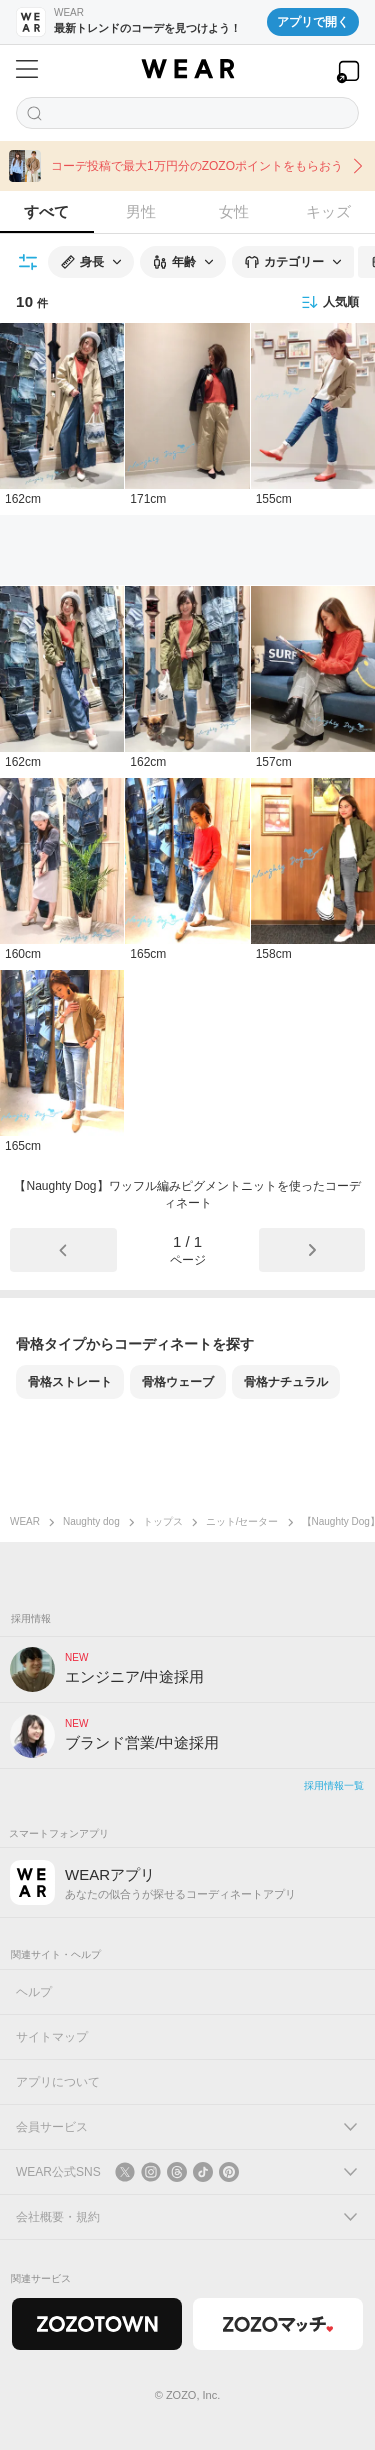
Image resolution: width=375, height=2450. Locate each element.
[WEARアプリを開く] (348, 71)
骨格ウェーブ (178, 1382)
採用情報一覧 (334, 1785)
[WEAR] (187, 69)
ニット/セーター (242, 1521)
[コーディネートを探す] (187, 113)
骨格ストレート (70, 1382)
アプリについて (58, 2082)
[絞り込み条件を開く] (29, 262)
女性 (234, 211)
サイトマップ (52, 2037)
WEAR (25, 1521)
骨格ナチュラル (286, 1382)
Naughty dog (91, 1521)
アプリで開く (313, 22)
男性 (141, 211)
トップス (163, 1521)
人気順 (330, 302)
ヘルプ (34, 1992)
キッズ (328, 211)
